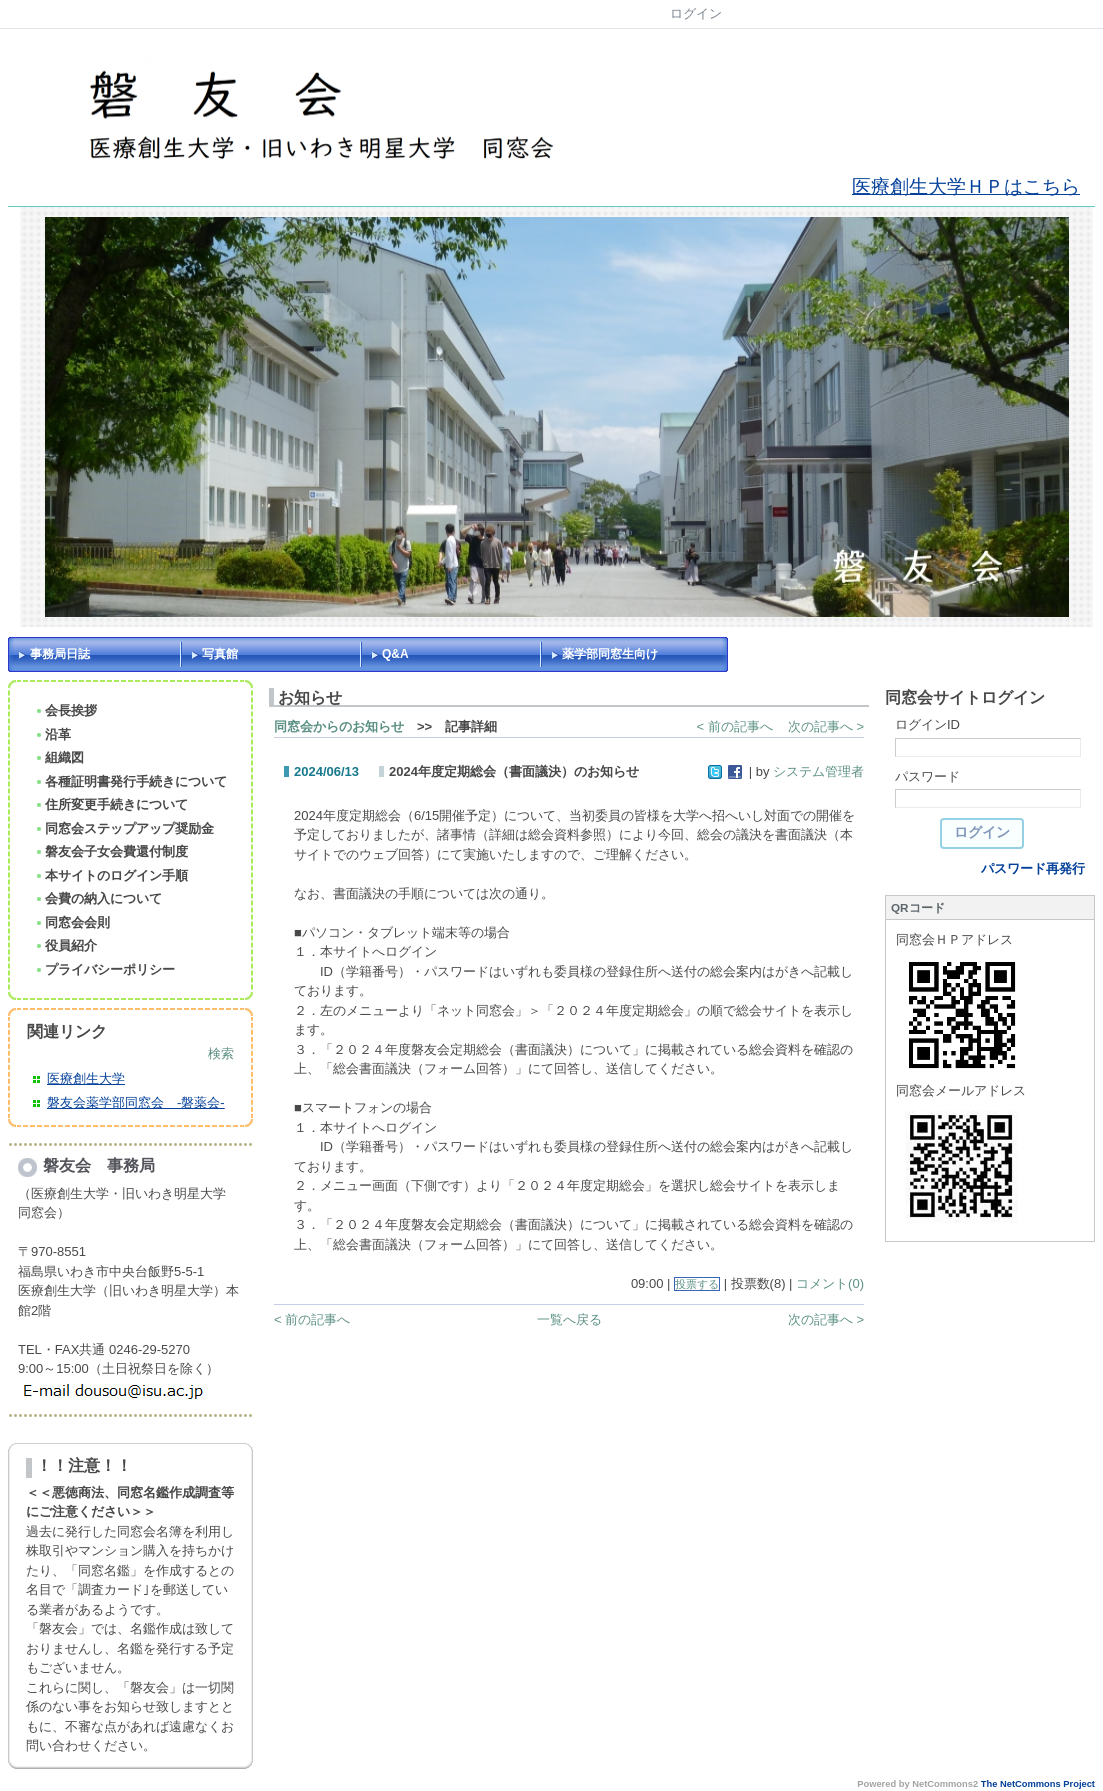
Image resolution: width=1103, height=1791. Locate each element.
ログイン (696, 13)
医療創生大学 (86, 1078)
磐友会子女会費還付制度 (111, 851)
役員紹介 (65, 945)
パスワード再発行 (1033, 868)
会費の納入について (98, 898)
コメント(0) (830, 1283)
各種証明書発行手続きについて (130, 781)
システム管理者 (818, 771)
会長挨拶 (65, 710)
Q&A (395, 654)
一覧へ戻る (569, 1319)
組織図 (59, 757)
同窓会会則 (72, 922)
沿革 (52, 734)
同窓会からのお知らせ (339, 726)
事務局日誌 (60, 654)
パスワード (927, 776)
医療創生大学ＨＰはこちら (966, 186)
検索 (221, 1053)
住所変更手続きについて (111, 804)
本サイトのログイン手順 (111, 875)
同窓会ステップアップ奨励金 (124, 828)
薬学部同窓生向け (610, 654)
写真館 (220, 654)
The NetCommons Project (1038, 1784)
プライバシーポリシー (104, 969)
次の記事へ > (826, 726)
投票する (697, 1284)
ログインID (927, 724)
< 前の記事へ (735, 726)
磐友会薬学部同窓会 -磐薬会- (136, 1102)
